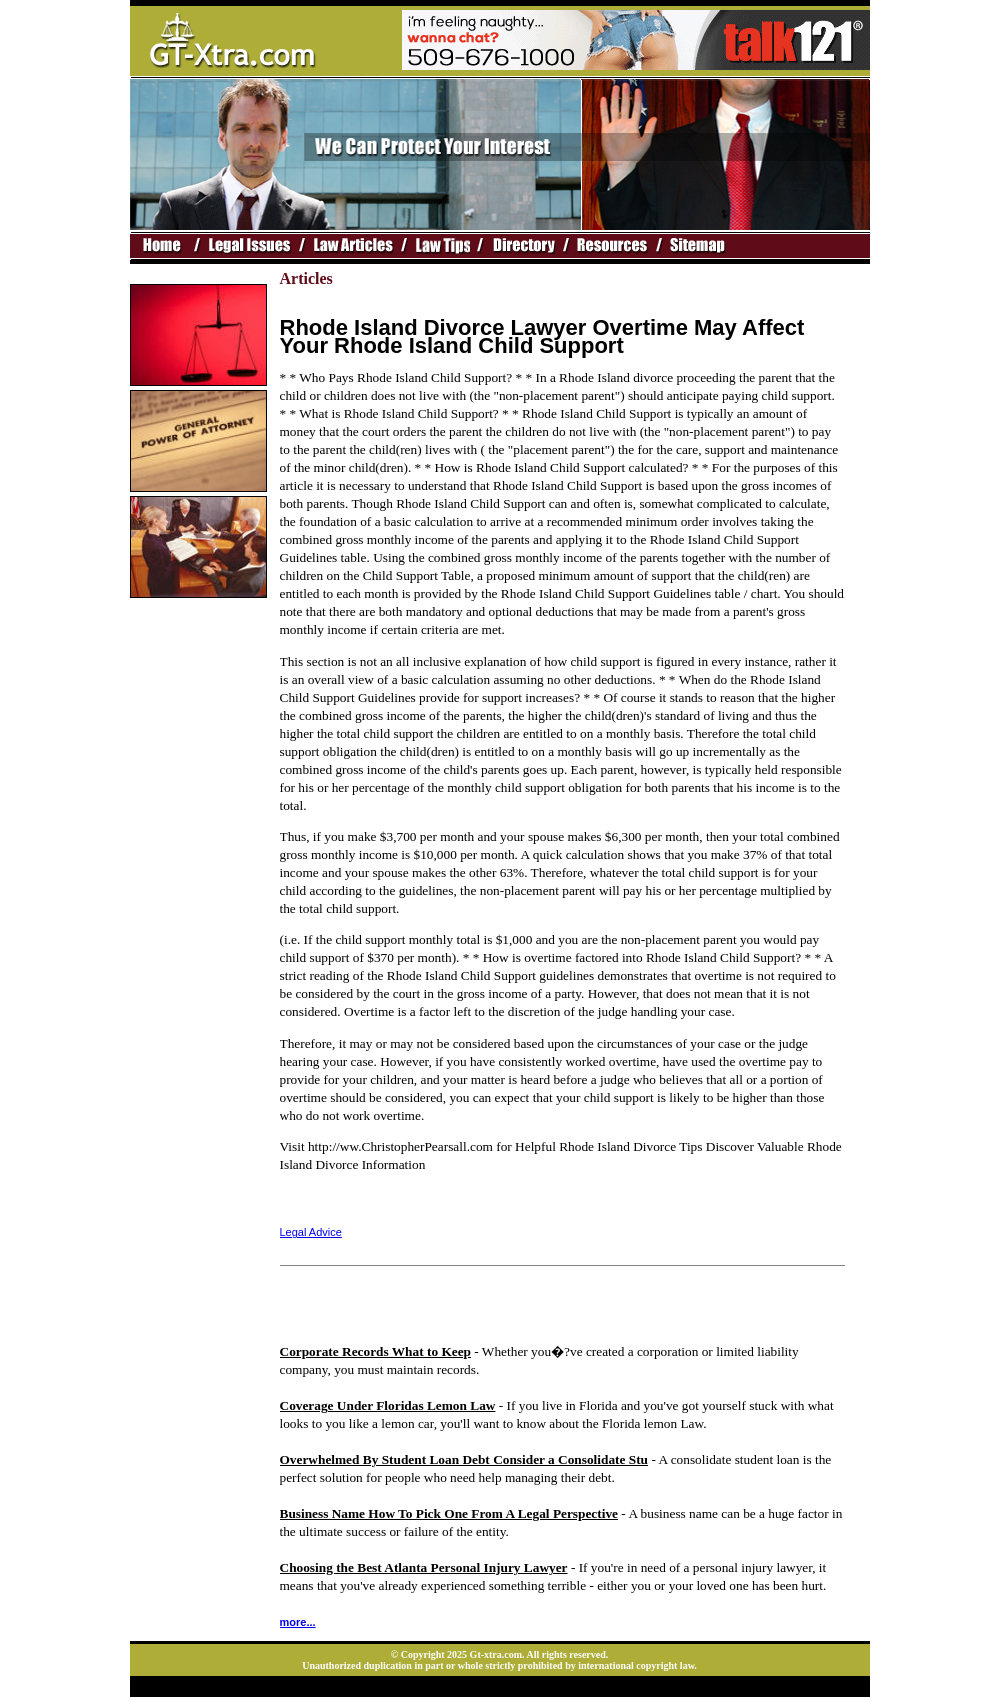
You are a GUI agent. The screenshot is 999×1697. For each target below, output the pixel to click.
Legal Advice (311, 1232)
